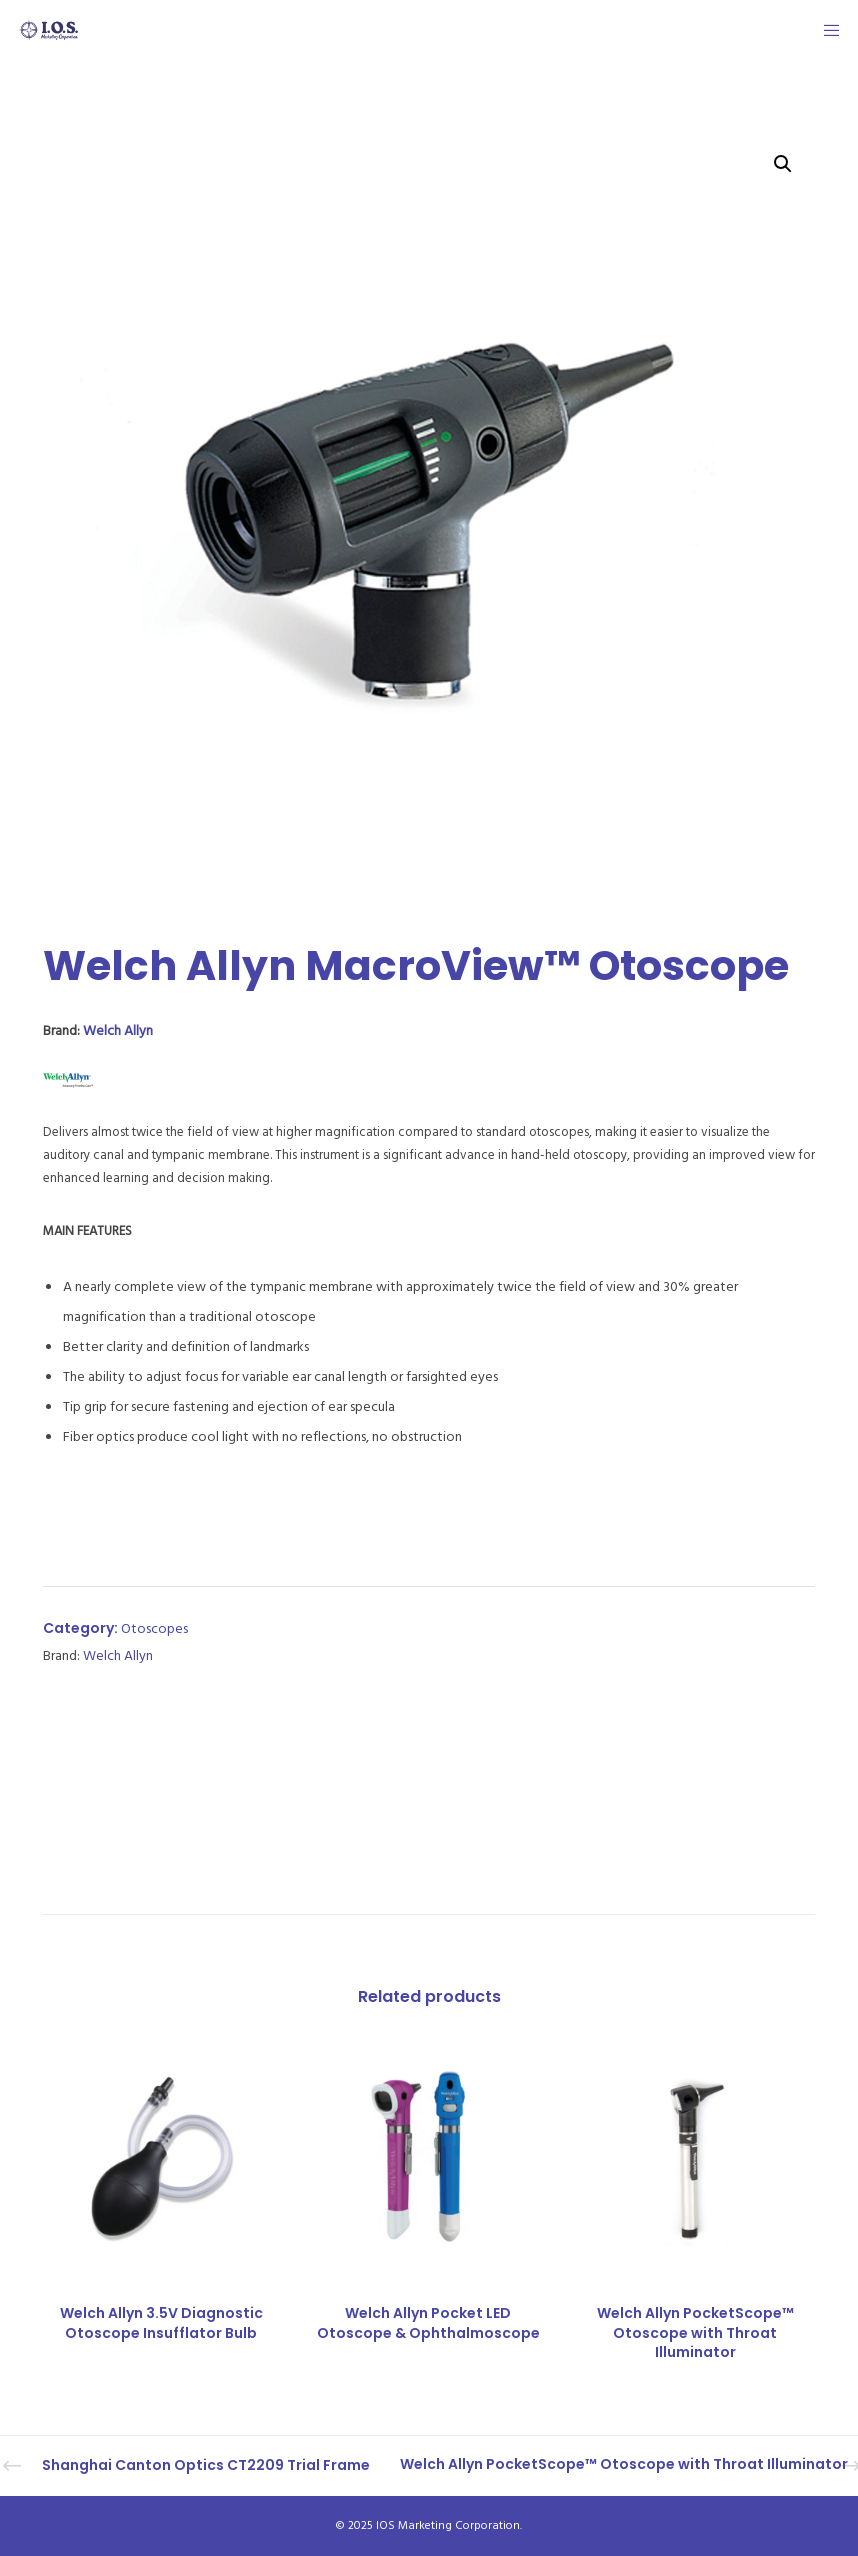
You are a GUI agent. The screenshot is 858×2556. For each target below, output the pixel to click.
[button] (783, 164)
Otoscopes (154, 1628)
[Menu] (825, 30)
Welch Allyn (118, 1030)
